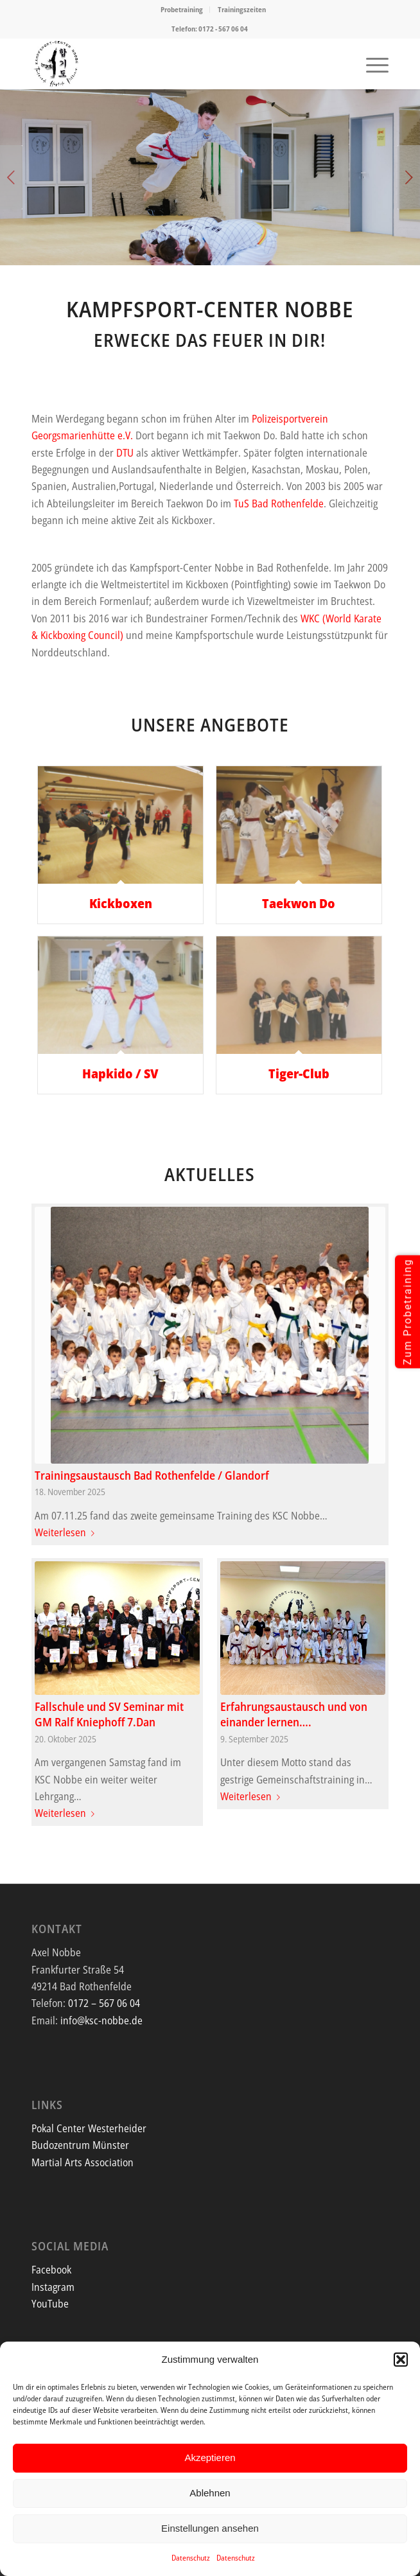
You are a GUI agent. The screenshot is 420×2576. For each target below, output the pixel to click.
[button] (400, 2359)
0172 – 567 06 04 (104, 2003)
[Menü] (371, 63)
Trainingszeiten (242, 9)
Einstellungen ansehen (210, 2528)
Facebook (51, 2270)
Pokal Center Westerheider (88, 2128)
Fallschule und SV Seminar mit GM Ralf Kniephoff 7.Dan (109, 1714)
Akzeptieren (209, 2457)
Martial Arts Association (82, 2162)
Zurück (11, 177)
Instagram (52, 2287)
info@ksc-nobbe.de (101, 2020)
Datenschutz (190, 2557)
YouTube (50, 2304)
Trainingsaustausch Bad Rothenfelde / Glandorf (152, 1475)
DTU (125, 453)
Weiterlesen (67, 1532)
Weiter (409, 177)
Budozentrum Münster (80, 2145)
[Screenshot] (174, 63)
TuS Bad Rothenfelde (279, 503)
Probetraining (182, 9)
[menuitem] (182, 9)
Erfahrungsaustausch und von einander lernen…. (293, 1714)
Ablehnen (209, 2492)
